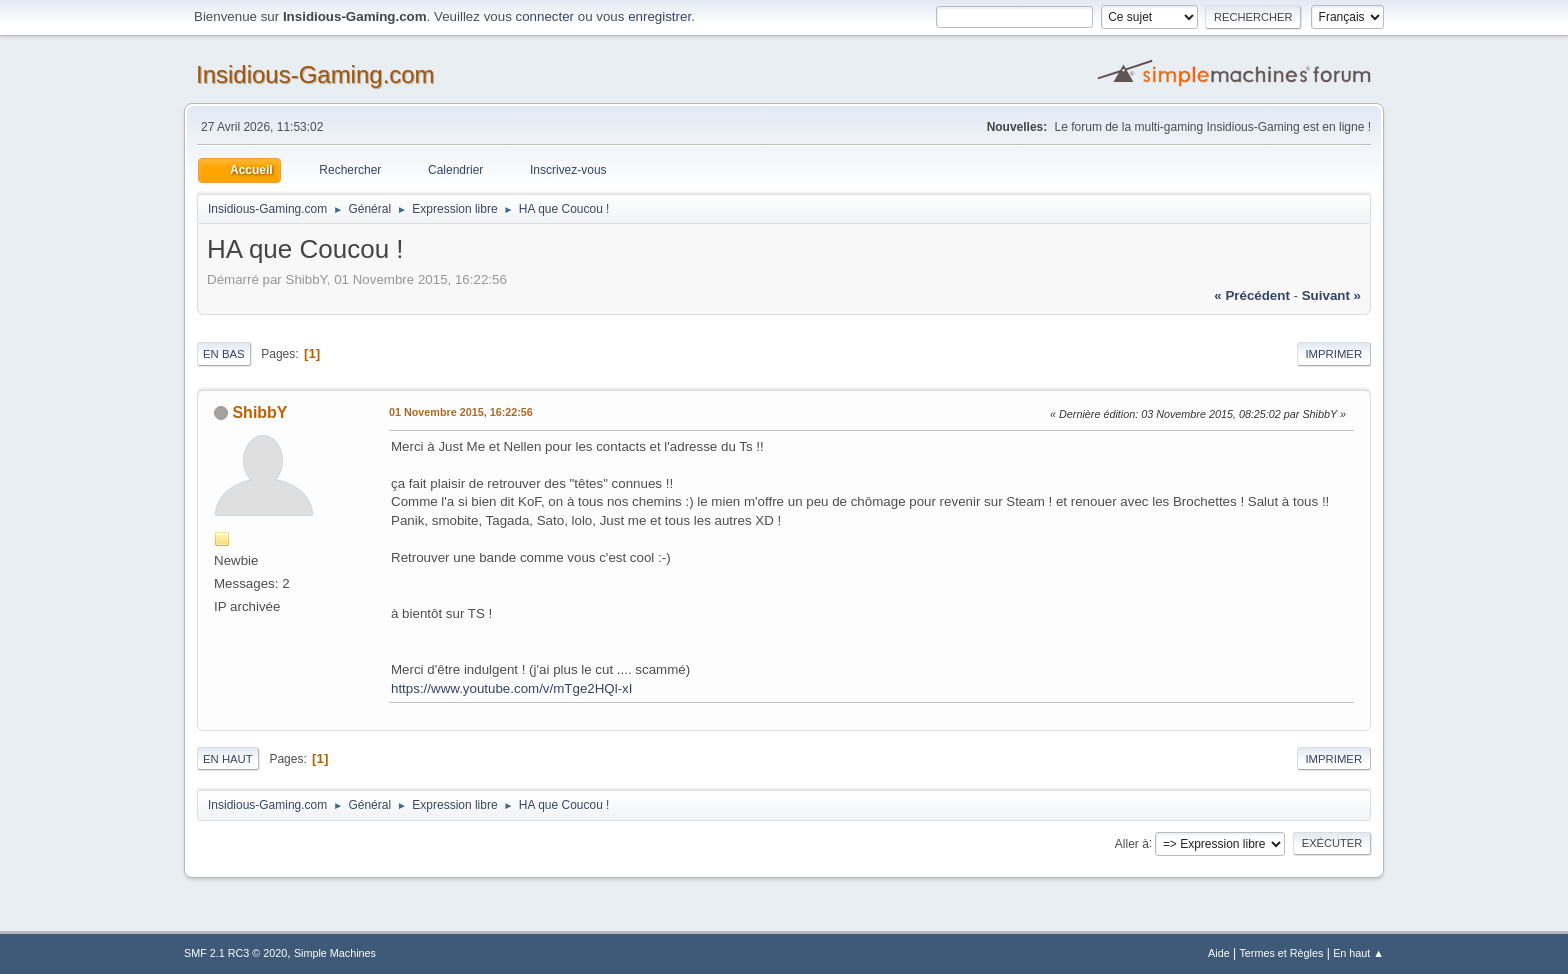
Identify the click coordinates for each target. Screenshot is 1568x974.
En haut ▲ (1358, 953)
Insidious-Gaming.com (315, 74)
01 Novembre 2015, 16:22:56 (461, 412)
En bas (224, 354)
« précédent (1252, 295)
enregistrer (659, 16)
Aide (1219, 953)
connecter (545, 16)
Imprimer (1333, 354)
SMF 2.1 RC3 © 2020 (235, 953)
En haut (228, 759)
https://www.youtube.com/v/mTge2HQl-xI (511, 688)
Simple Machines (335, 953)
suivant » (1331, 295)
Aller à (1132, 843)
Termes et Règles (1281, 953)
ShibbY (259, 412)
